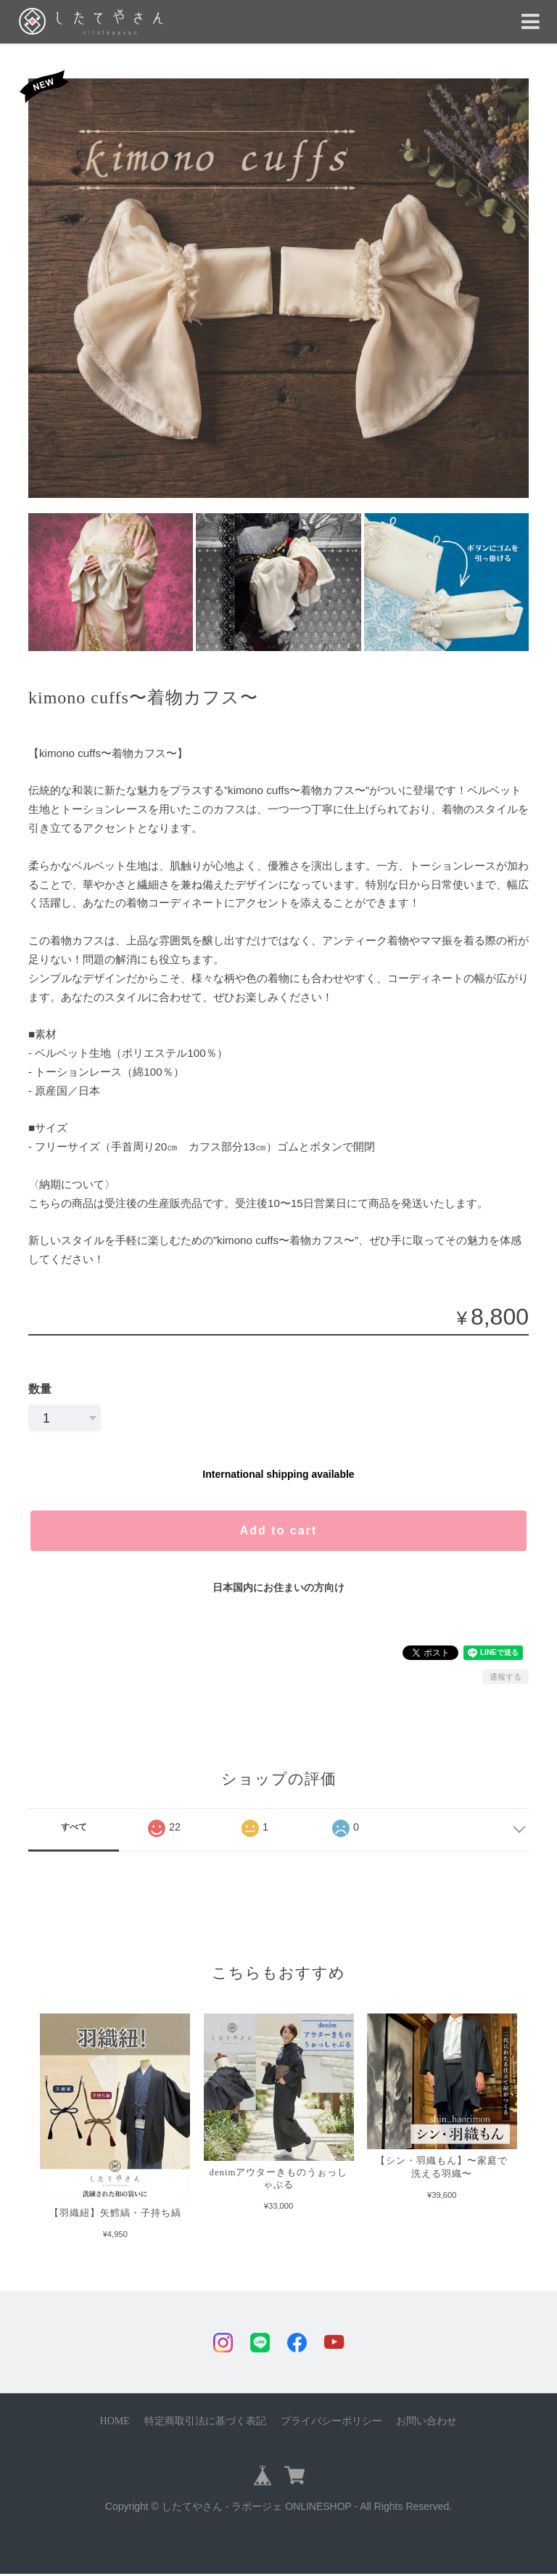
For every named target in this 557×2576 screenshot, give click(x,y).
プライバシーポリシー (331, 2423)
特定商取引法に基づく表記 (205, 2423)
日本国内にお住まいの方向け (278, 1587)
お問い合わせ (426, 2423)
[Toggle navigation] (530, 22)
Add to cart (278, 1530)
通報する (505, 1676)
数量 (39, 1389)
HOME (115, 2423)
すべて (74, 1827)
